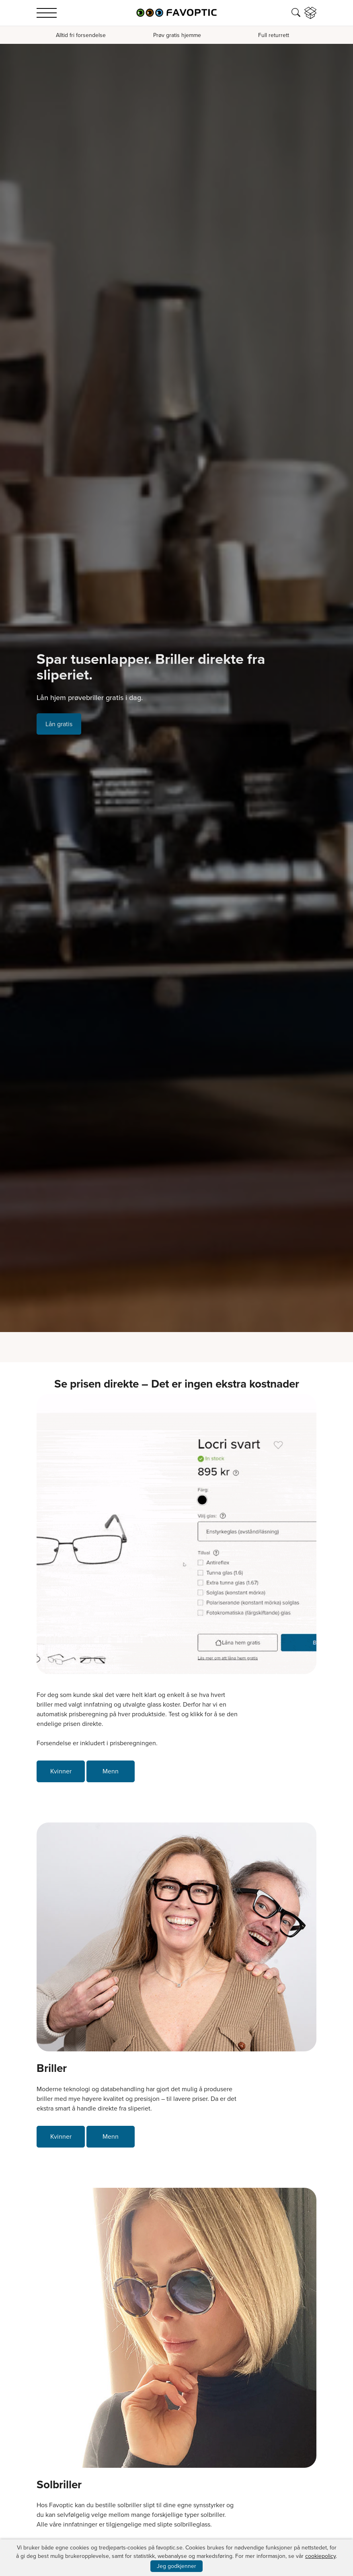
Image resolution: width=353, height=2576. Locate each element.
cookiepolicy (320, 2556)
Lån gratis (58, 724)
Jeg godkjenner (176, 2566)
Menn (111, 1771)
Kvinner (61, 1771)
